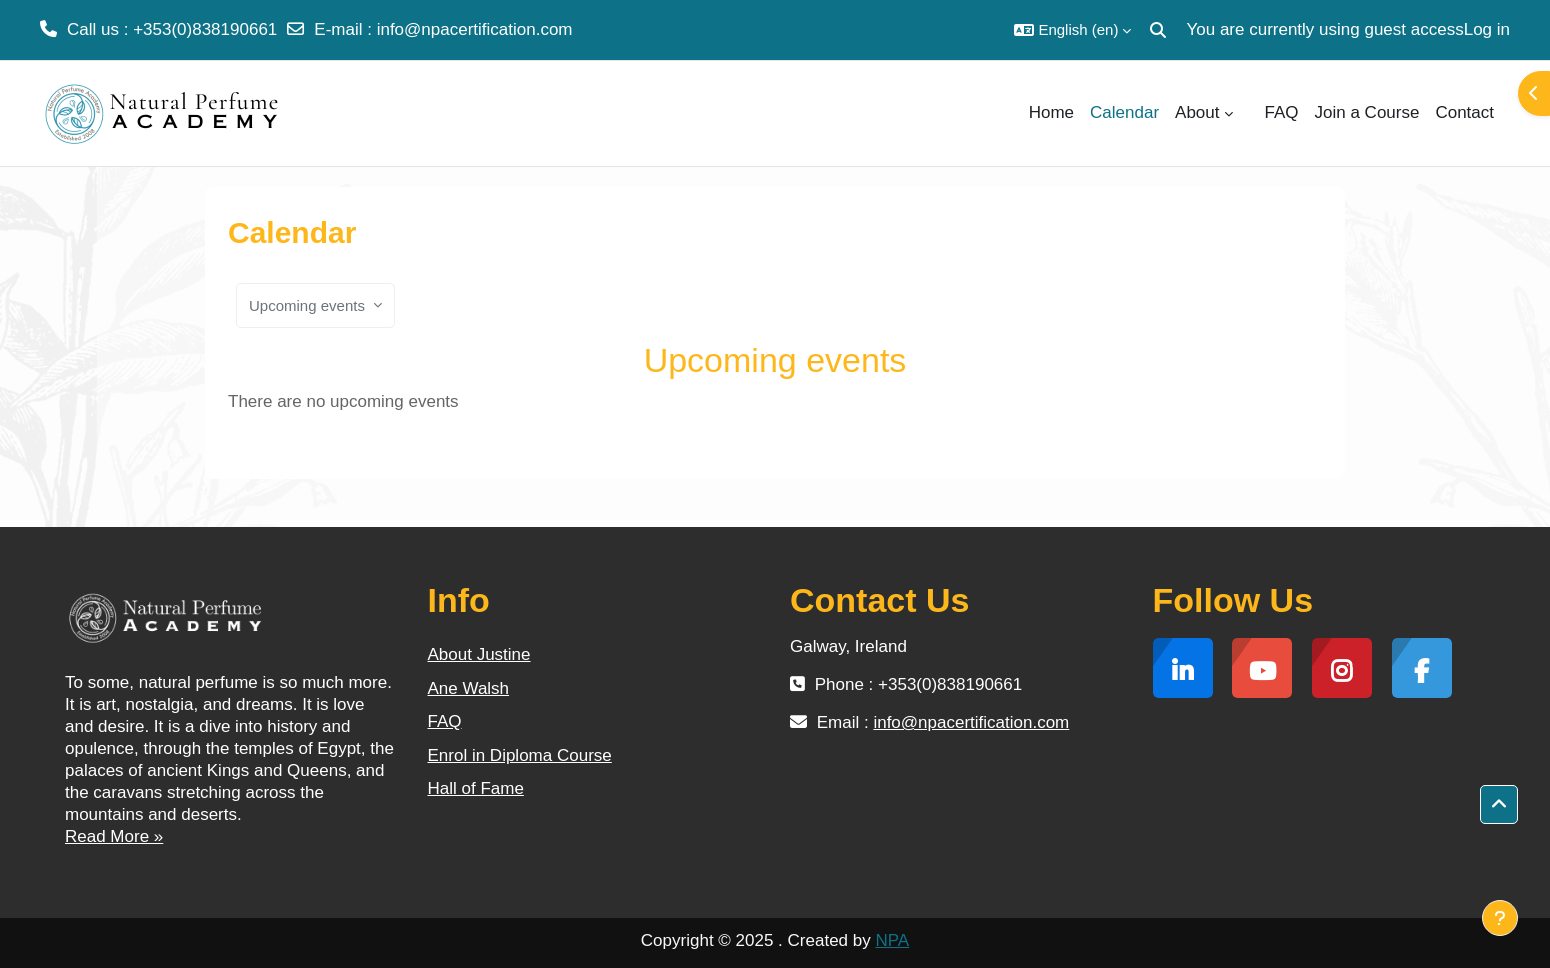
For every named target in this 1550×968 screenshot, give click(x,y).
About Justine (479, 654)
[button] (1072, 30)
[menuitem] (1249, 113)
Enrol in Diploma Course (520, 755)
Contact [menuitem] (1464, 112)
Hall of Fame (476, 788)
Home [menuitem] (1051, 112)
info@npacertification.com (475, 29)
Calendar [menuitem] (1124, 112)
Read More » (114, 836)
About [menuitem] (1197, 112)
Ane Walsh (469, 688)
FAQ (445, 721)
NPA (892, 940)
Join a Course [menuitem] (1367, 112)
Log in (1487, 29)
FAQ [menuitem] (1282, 112)
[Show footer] (1500, 918)
